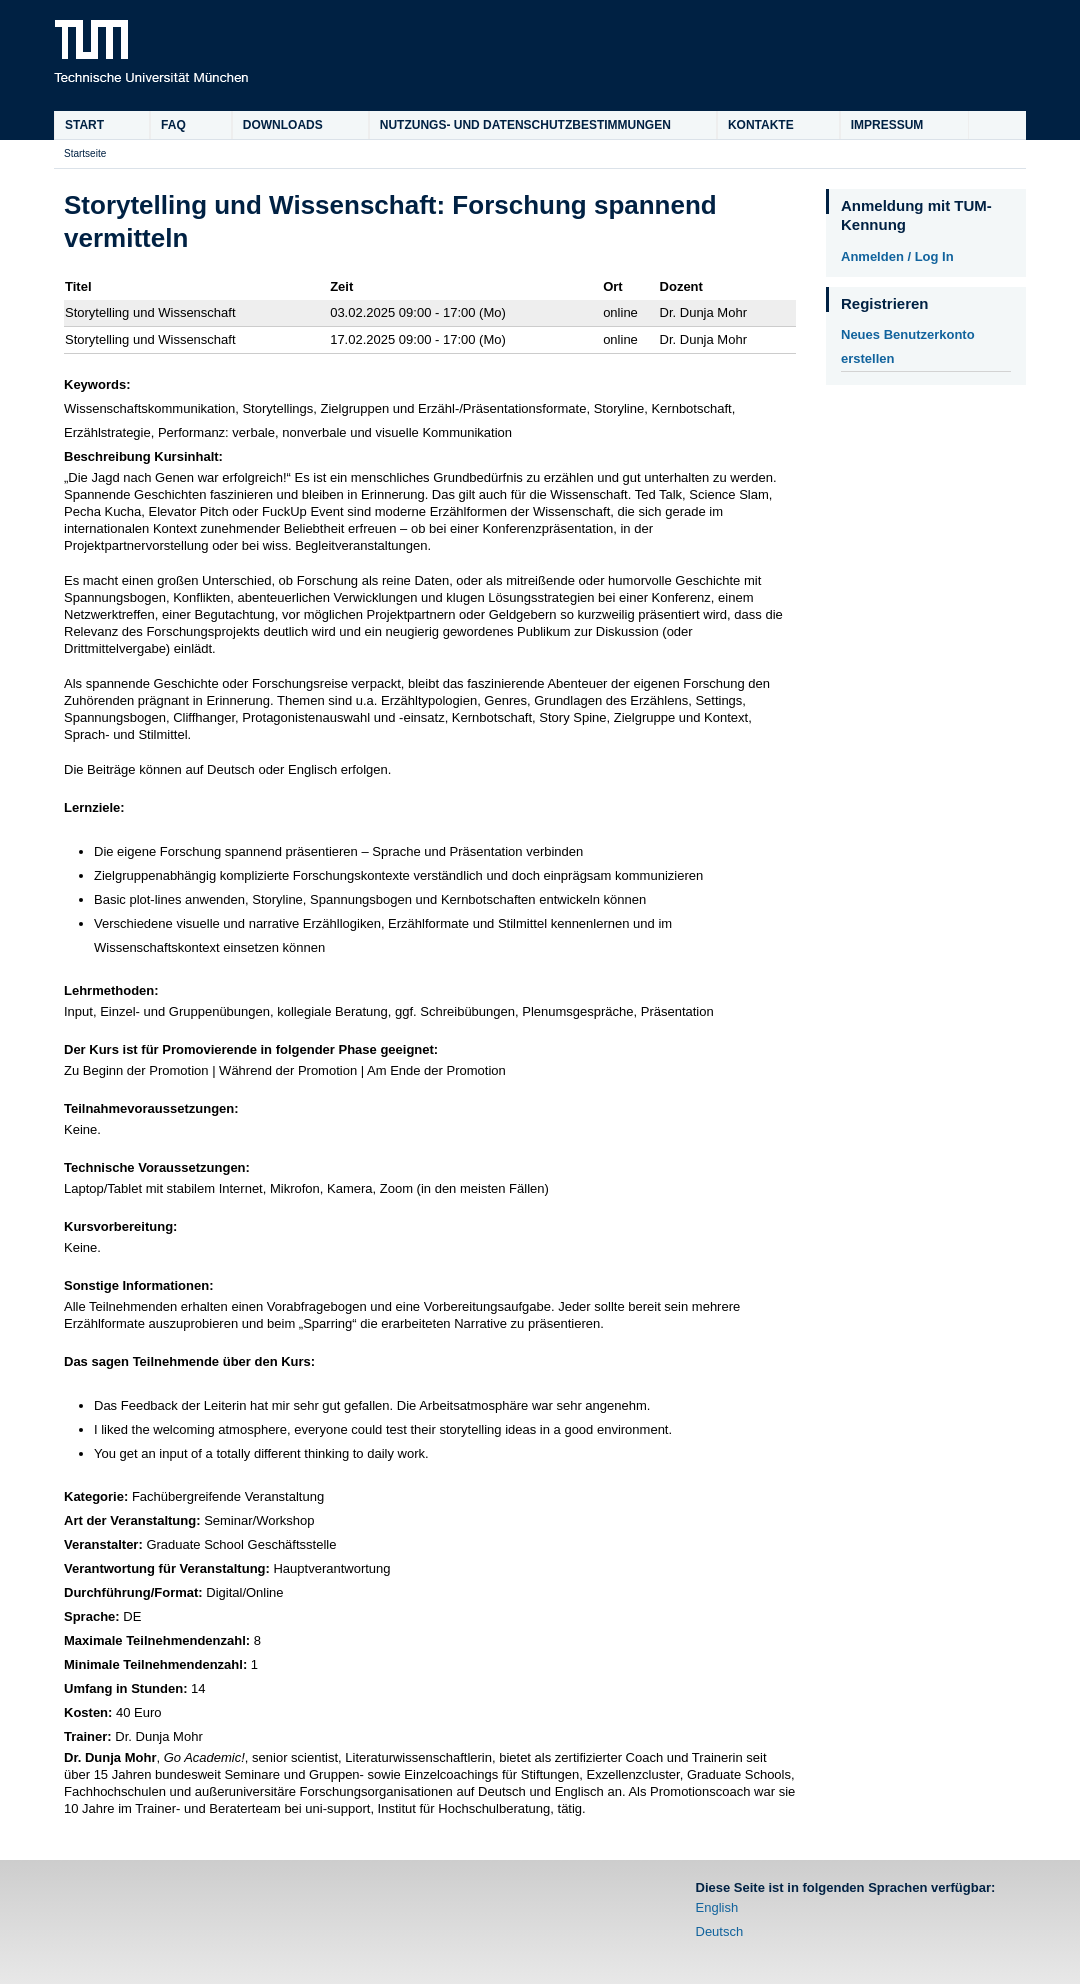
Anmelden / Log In (897, 256)
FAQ (173, 125)
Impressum (887, 125)
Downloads (283, 125)
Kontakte (761, 125)
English (717, 1907)
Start (84, 125)
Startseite (85, 153)
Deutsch (720, 1931)
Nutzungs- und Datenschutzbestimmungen (525, 125)
